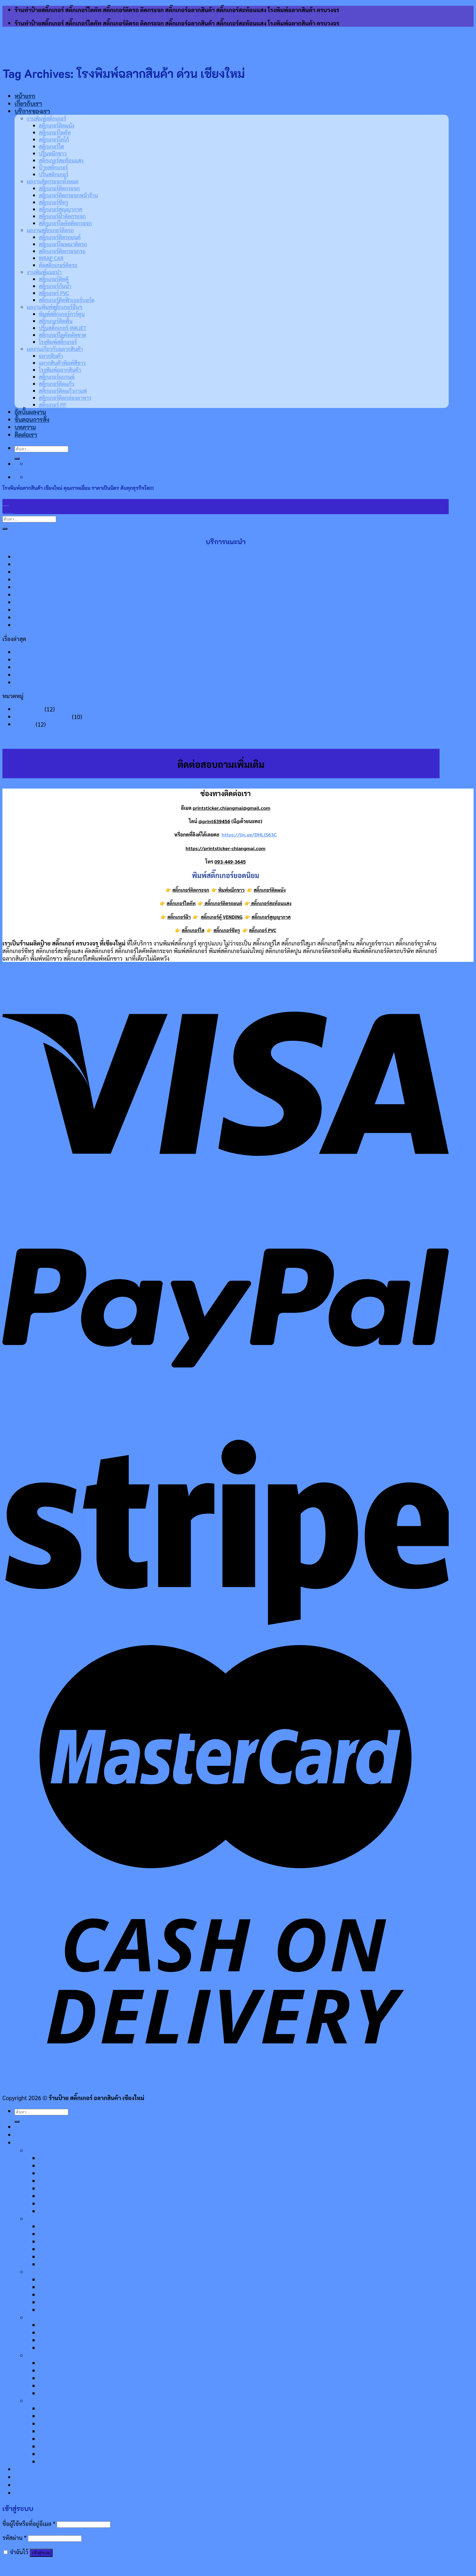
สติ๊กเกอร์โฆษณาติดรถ (63, 243)
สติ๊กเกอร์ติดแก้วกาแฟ (65, 2446)
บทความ (25, 2485)
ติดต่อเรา (26, 2493)
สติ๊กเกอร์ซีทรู (53, 202)
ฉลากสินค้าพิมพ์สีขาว (64, 2416)
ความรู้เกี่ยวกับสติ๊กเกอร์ (42, 716)
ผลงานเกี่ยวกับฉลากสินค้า (57, 2401)
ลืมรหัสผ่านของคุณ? (26, 2566)
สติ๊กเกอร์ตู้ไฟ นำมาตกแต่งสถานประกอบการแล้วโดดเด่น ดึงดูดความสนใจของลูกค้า (112, 674)
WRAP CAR (51, 257)
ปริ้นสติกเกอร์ (53, 174)
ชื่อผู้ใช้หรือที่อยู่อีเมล (29, 2523)
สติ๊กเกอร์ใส (51, 146)
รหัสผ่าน (14, 2537)
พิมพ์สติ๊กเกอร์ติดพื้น (40, 602)
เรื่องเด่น (24, 724)
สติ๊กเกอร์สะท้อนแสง (61, 160)
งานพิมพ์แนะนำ (44, 271)
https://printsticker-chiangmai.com (226, 848)
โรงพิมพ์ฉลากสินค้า (62, 2423)
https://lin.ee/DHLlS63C (249, 834)
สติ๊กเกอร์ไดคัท (55, 132)
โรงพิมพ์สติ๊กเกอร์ (59, 2393)
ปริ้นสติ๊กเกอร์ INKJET (63, 327)
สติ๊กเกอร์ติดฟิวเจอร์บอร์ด (67, 299)
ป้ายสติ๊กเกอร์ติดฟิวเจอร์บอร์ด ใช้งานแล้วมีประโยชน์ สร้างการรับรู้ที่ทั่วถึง (100, 682)
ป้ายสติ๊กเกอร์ (53, 167)
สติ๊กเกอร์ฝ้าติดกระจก (62, 215)
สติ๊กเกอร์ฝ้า (179, 917)
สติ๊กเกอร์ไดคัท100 (38, 587)
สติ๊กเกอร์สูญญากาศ (60, 208)
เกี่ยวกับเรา (28, 103)
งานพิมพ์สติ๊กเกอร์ (46, 118)
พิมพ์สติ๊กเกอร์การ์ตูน (62, 313)
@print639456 (214, 821)
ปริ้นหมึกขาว (53, 153)
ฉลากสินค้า (52, 2408)
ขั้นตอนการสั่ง (32, 2477)
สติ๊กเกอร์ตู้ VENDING (221, 917)
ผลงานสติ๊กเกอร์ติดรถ (50, 229)
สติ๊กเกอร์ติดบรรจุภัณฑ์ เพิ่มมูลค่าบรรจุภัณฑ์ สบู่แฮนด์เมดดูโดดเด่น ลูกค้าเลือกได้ (109, 667)
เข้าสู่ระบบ (41, 2553)
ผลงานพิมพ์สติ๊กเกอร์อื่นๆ (55, 306)
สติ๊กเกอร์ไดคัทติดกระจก (65, 222)
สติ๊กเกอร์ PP (54, 2461)
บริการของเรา (32, 111)
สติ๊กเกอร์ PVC (54, 292)
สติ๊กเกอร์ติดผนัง (56, 125)
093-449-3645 (230, 861)
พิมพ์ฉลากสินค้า (34, 564)
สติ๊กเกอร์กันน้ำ (55, 285)
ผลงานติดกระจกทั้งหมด (53, 181)
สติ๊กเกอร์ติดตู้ (54, 278)
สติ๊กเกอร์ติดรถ (33, 571)
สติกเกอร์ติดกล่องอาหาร (67, 2454)
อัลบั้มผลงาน (30, 2469)
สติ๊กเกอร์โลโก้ (54, 139)
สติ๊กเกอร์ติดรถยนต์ (60, 236)
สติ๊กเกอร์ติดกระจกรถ (62, 250)
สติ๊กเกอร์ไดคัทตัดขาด (62, 334)
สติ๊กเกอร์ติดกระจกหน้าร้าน (68, 195)
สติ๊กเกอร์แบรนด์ (58, 2431)
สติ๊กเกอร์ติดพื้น (56, 320)
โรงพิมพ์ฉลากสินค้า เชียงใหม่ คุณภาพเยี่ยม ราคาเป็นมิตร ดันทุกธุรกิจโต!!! (100, 652)
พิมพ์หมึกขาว (31, 625)
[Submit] (4, 529)
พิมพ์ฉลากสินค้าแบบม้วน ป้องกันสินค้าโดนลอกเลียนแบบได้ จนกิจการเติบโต (104, 659)
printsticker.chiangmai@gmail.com (231, 808)
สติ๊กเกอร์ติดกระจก (59, 188)
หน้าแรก (25, 96)
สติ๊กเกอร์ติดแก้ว (58, 2438)
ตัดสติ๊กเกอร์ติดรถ (58, 264)
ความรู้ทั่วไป (29, 709)
